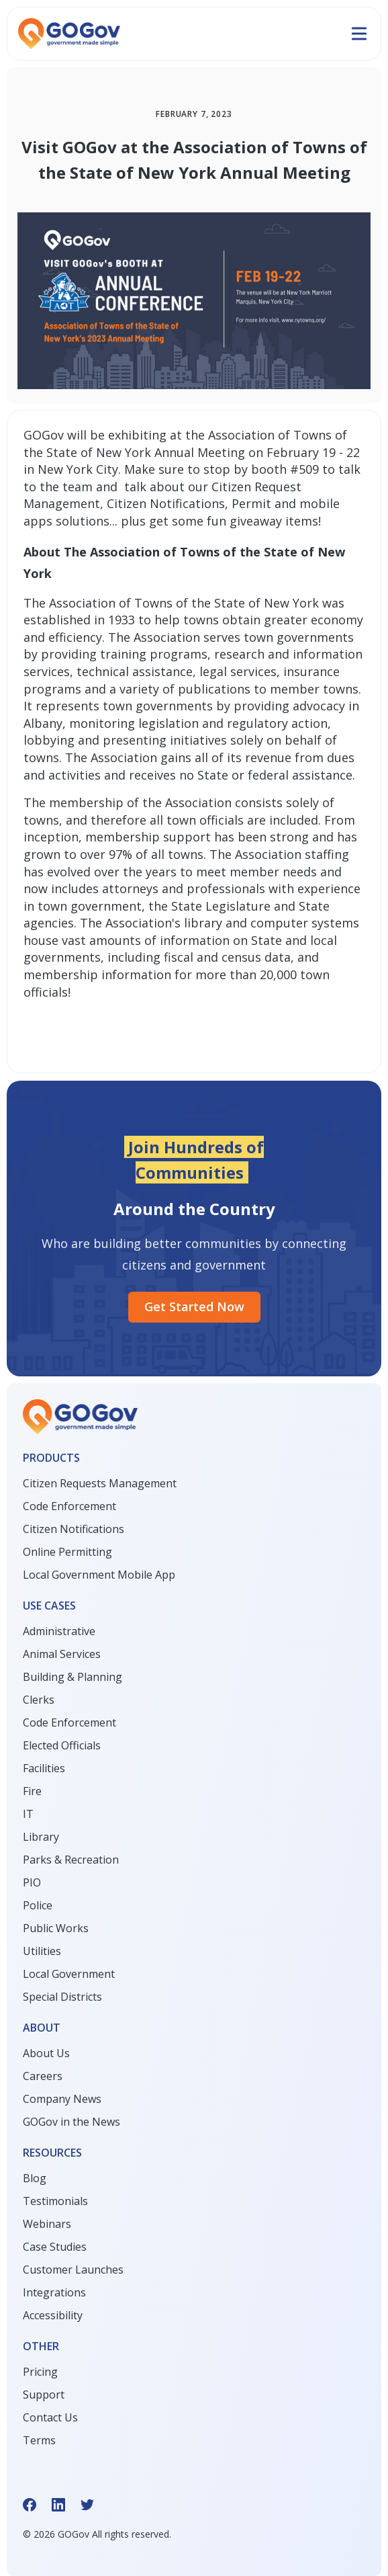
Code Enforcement (69, 1506)
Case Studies (55, 2246)
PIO (32, 1882)
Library (41, 1836)
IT (28, 1813)
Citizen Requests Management (100, 1483)
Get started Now (194, 1306)
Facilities (44, 1768)
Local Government (69, 1973)
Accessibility (53, 2315)
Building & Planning (72, 1676)
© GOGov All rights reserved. (97, 2534)
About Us (46, 2053)
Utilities (42, 1951)
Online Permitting (67, 1551)
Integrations (54, 2292)
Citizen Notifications (73, 1529)
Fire (32, 1791)
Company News (62, 2098)
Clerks (38, 1699)
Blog (34, 2178)
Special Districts (62, 1996)
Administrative (59, 1631)
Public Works (56, 1928)
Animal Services (62, 1654)
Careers (42, 2076)
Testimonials (55, 2201)
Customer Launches (73, 2269)
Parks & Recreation (71, 1859)
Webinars (47, 2223)
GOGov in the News (71, 2121)
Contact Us (50, 2417)
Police (37, 1905)
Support (43, 2394)
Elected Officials (62, 1745)
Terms (39, 2440)
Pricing (40, 2371)
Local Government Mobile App (99, 1574)
